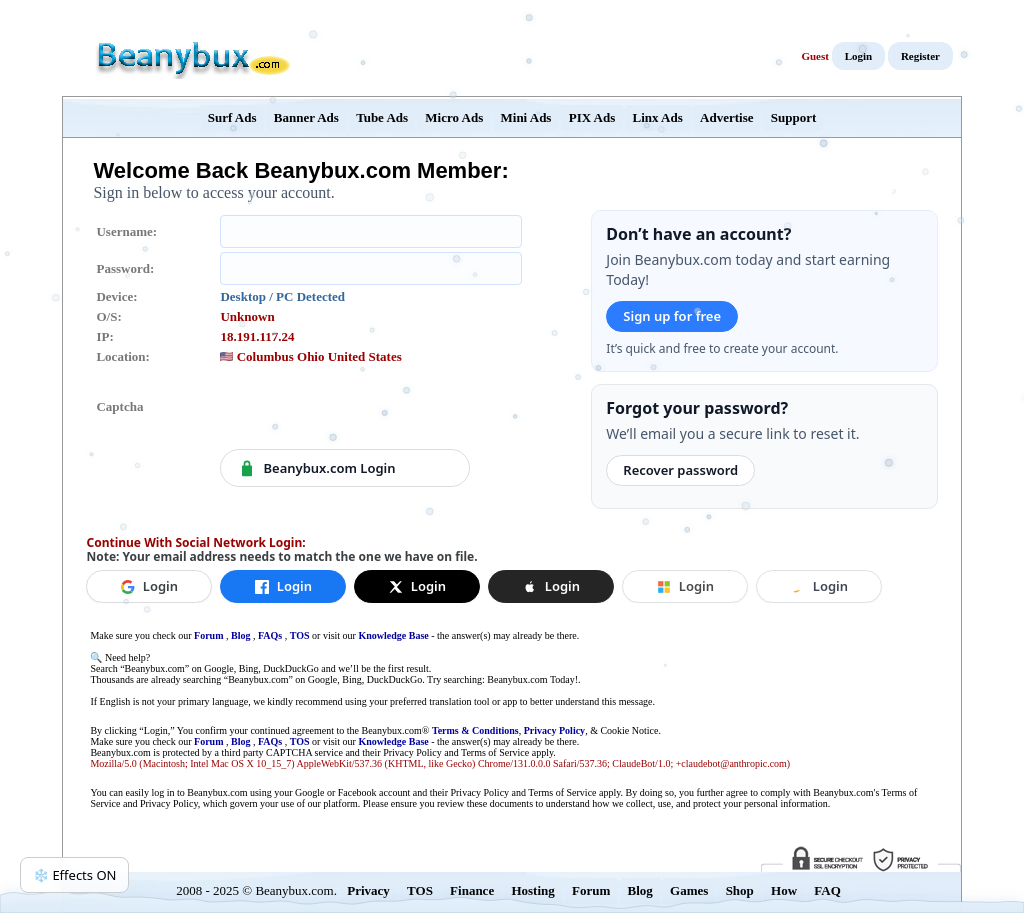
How (784, 890)
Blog (240, 635)
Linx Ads (658, 117)
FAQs (270, 635)
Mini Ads (526, 117)
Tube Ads (382, 117)
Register (920, 56)
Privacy (368, 890)
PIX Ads (592, 117)
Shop (740, 890)
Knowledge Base (393, 635)
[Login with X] (417, 586)
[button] (551, 586)
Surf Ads (232, 117)
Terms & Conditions (475, 730)
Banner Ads (306, 117)
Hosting (532, 890)
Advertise (726, 117)
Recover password (680, 470)
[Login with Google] (149, 586)
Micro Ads (454, 117)
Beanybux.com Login (316, 468)
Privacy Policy (554, 730)
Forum (208, 635)
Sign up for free (672, 316)
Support (794, 117)
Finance (472, 890)
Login (859, 56)
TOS (300, 635)
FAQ (827, 890)
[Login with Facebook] (283, 586)
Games (689, 890)
